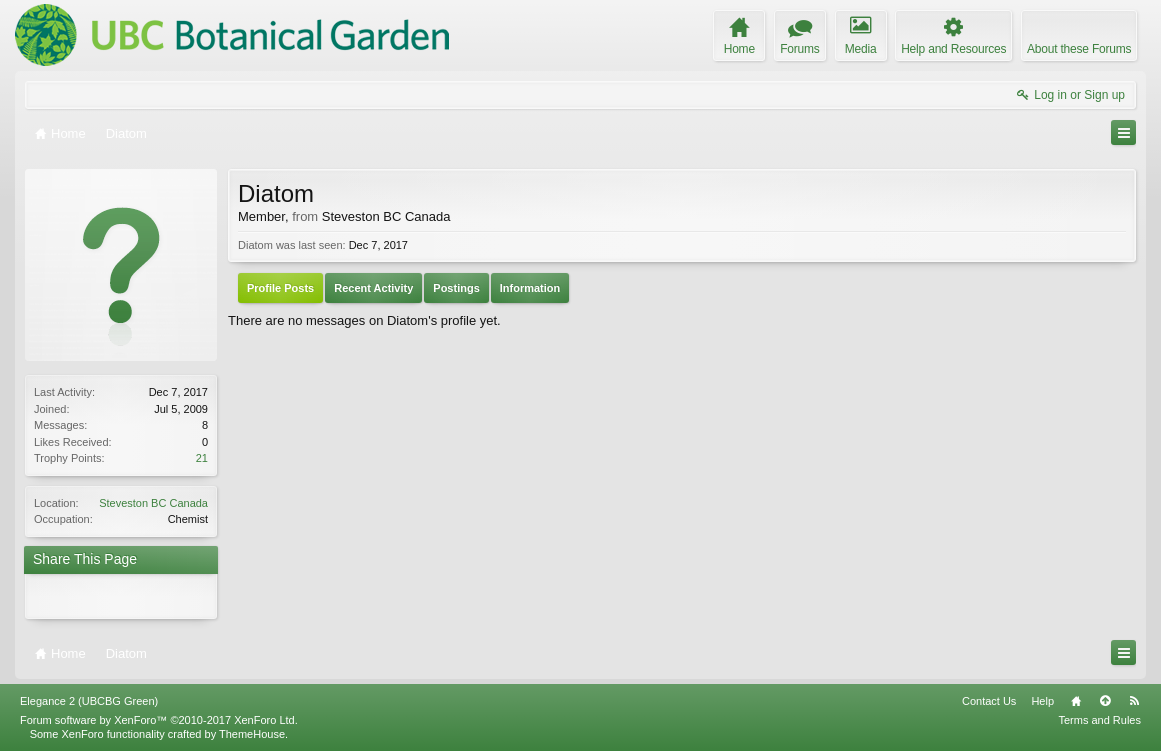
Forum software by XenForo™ (159, 720)
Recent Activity (373, 288)
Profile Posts (280, 288)
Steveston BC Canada (153, 503)
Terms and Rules (1099, 720)
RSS (1134, 701)
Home (1076, 701)
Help (1042, 701)
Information (530, 288)
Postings (456, 288)
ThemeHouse (252, 734)
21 (202, 458)
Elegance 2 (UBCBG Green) (89, 701)
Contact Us (989, 701)
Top (1105, 701)
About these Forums (1079, 49)
